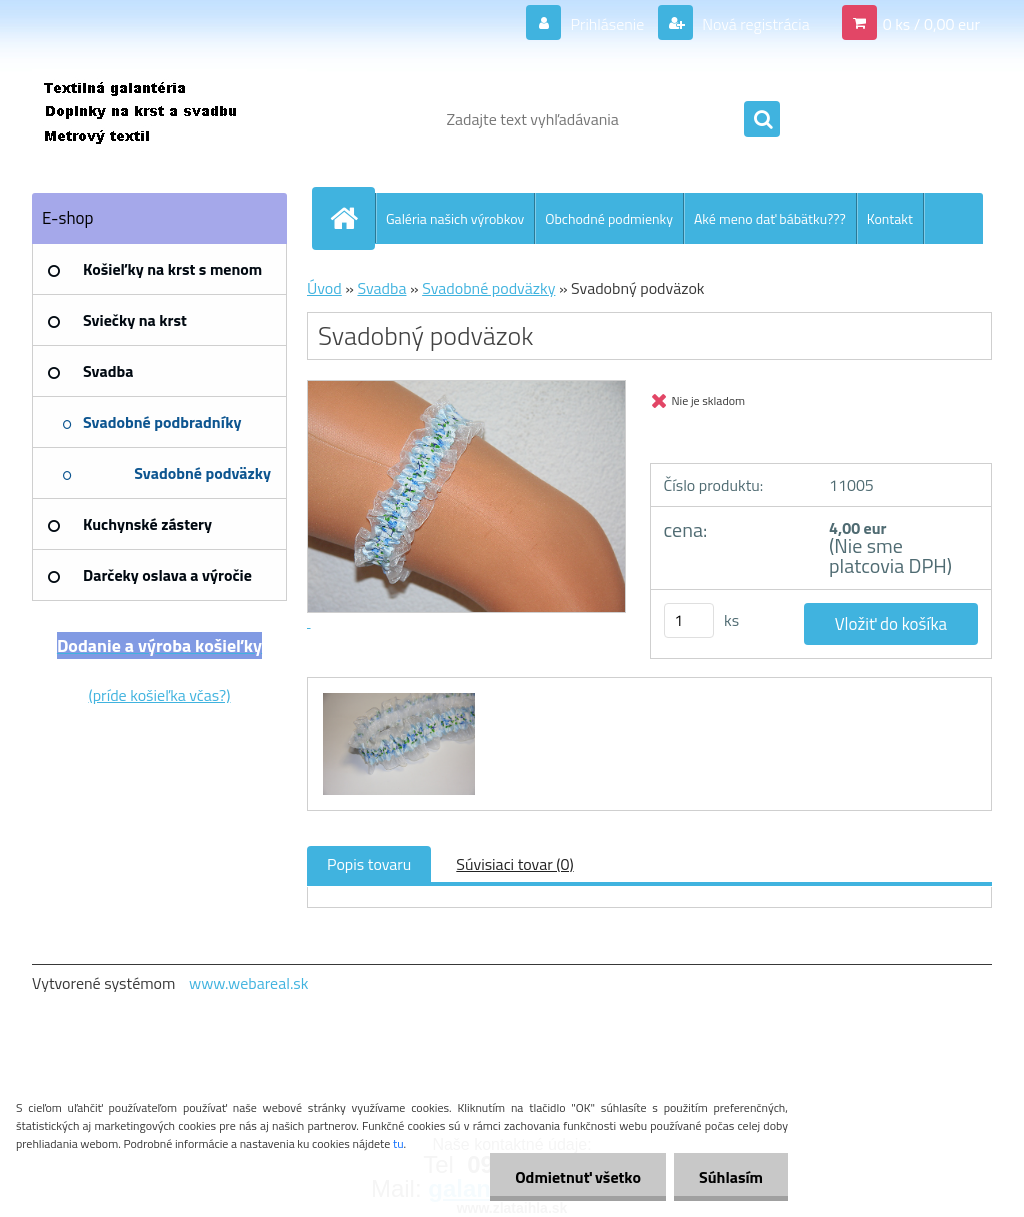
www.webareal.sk (249, 983)
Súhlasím (731, 1177)
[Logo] (169, 119)
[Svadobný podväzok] (396, 696)
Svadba (381, 288)
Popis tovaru (369, 864)
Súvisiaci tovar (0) (514, 864)
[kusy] (689, 620)
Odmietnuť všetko (578, 1177)
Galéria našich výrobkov (455, 218)
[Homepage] (352, 218)
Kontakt (890, 218)
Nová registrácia (754, 24)
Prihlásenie (607, 24)
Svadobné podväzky (488, 288)
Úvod (324, 288)
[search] (762, 120)
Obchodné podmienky (609, 218)
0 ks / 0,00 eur (931, 24)
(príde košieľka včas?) (160, 695)
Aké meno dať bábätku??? (770, 218)
